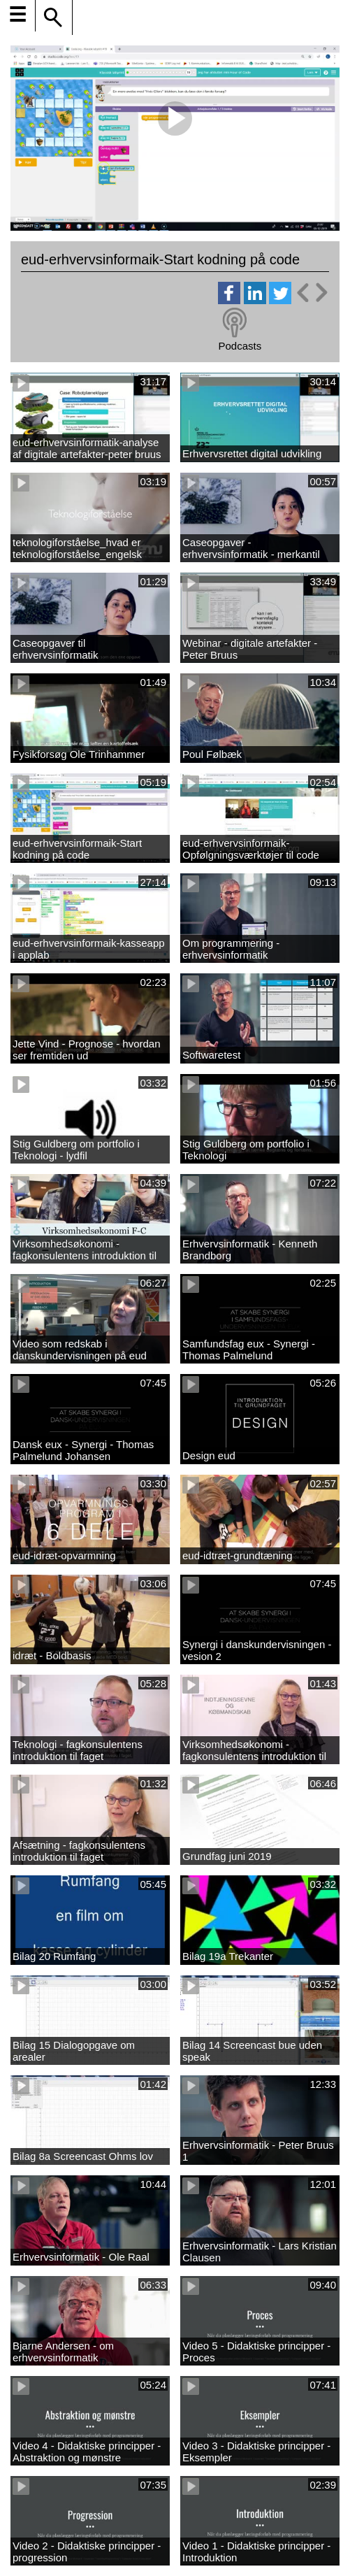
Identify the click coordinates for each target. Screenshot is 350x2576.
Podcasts (239, 346)
